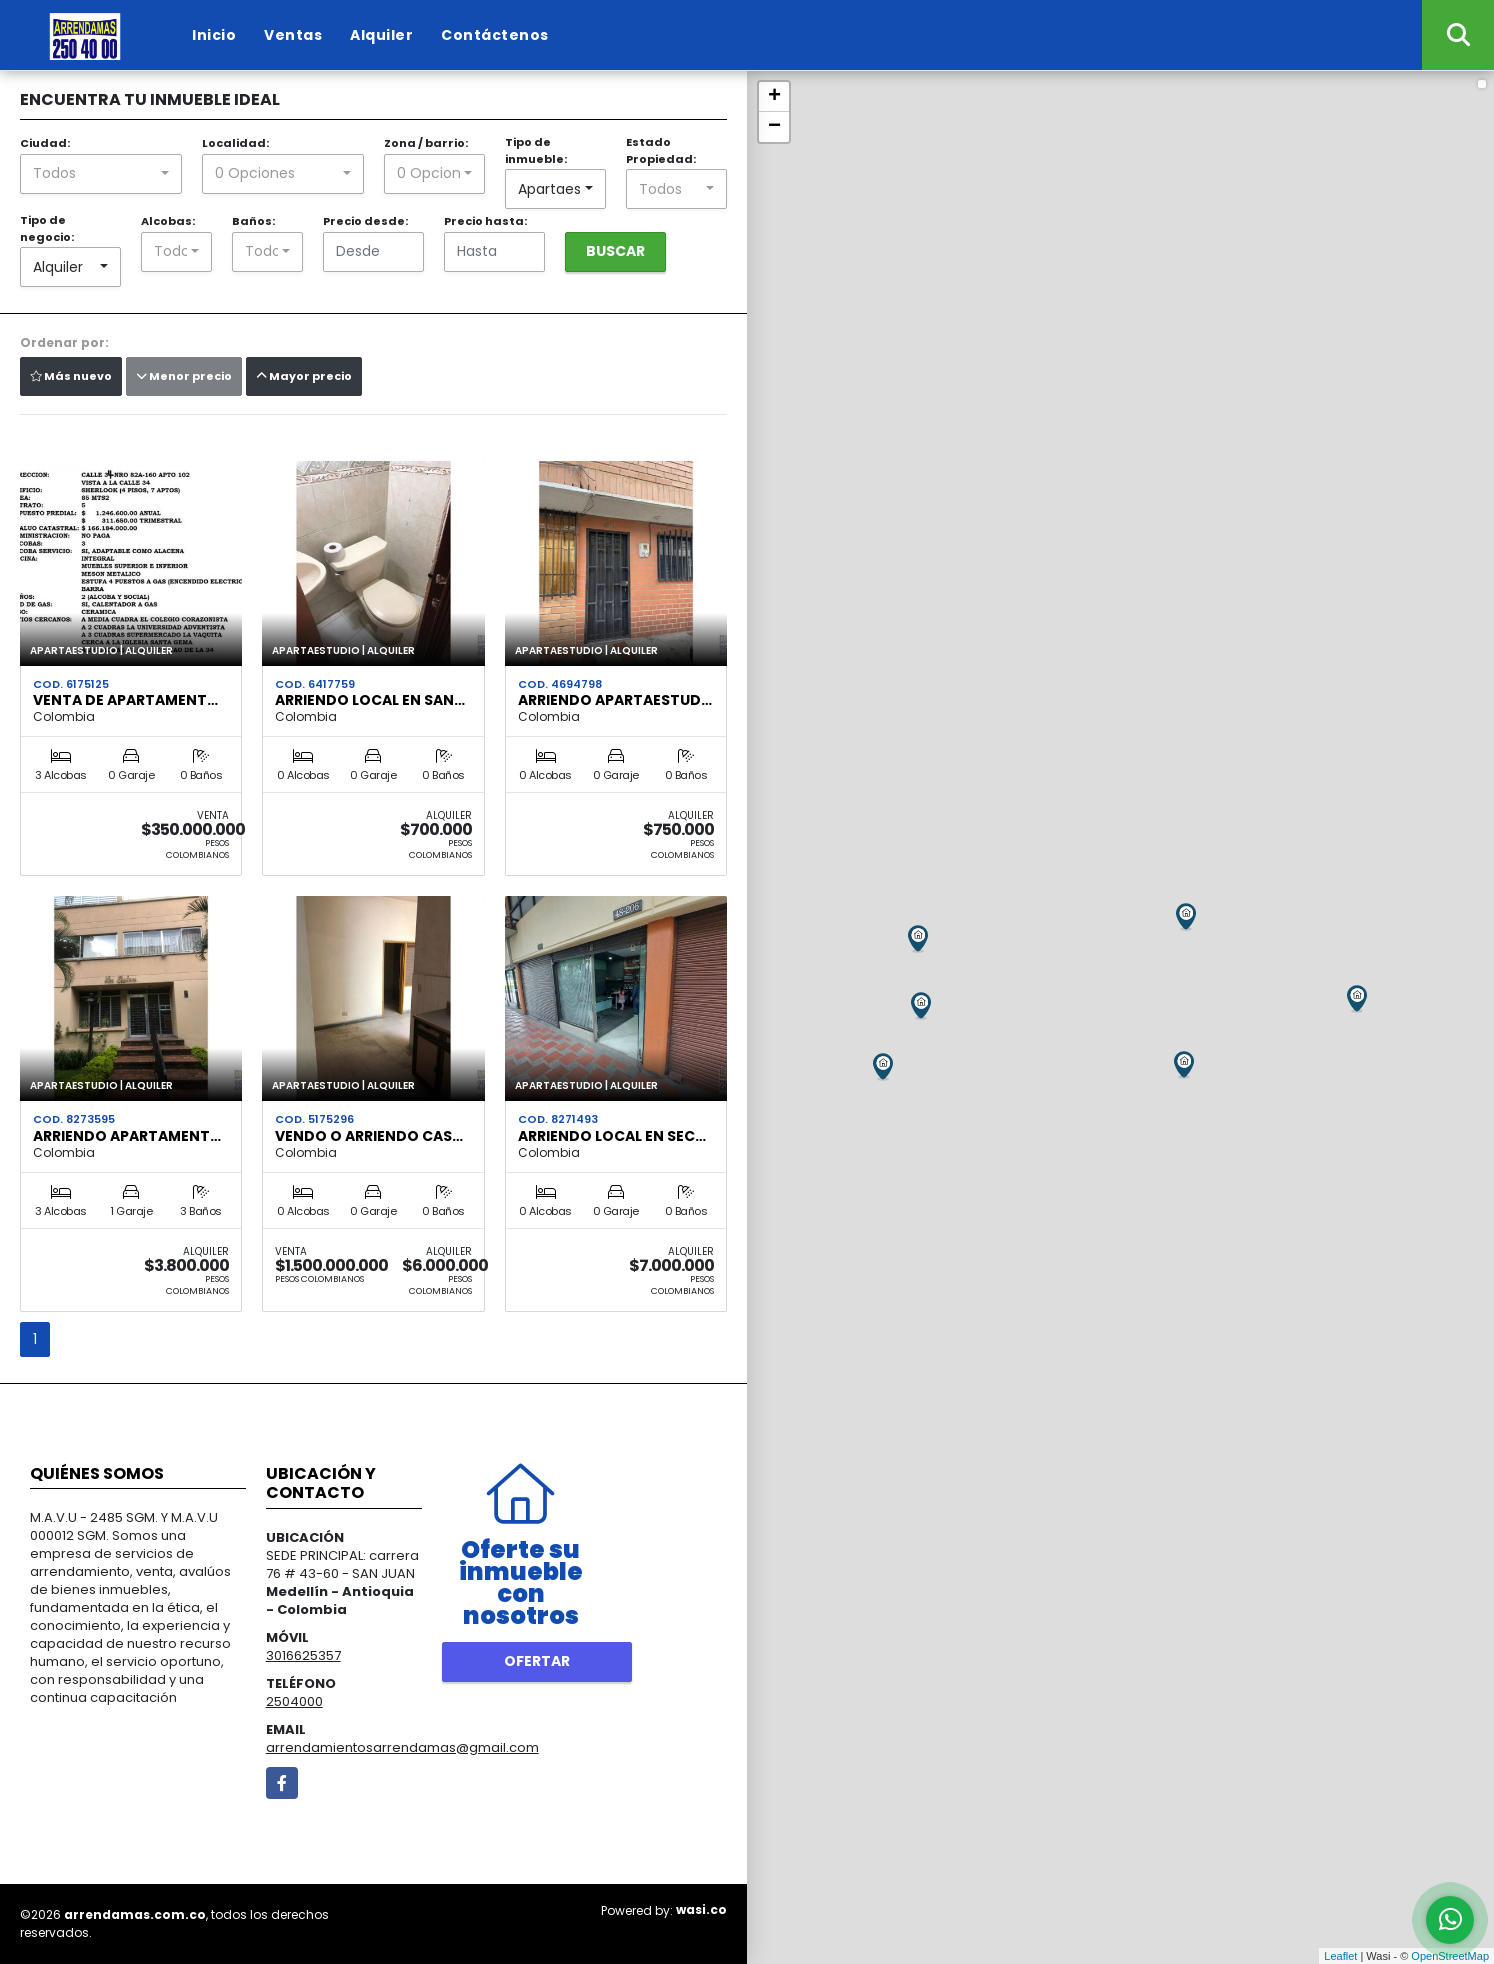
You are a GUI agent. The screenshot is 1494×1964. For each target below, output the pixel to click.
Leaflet (1340, 1956)
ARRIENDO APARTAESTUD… (615, 700)
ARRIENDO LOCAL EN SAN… (370, 700)
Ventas (293, 35)
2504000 (294, 1701)
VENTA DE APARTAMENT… (125, 700)
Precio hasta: (485, 221)
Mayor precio (304, 376)
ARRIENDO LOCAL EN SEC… (612, 1136)
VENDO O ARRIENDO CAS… (369, 1136)
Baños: (253, 221)
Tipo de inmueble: (536, 150)
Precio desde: (365, 221)
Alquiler (381, 35)
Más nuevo (71, 376)
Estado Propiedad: (661, 150)
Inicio (214, 35)
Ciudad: (45, 143)
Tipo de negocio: (47, 228)
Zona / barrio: (426, 143)
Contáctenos (495, 35)
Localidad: (235, 143)
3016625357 (303, 1655)
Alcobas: (168, 221)
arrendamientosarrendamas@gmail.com (402, 1747)
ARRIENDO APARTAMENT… (127, 1136)
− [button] (774, 127)
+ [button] (774, 97)
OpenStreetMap (1450, 1956)
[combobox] (101, 174)
